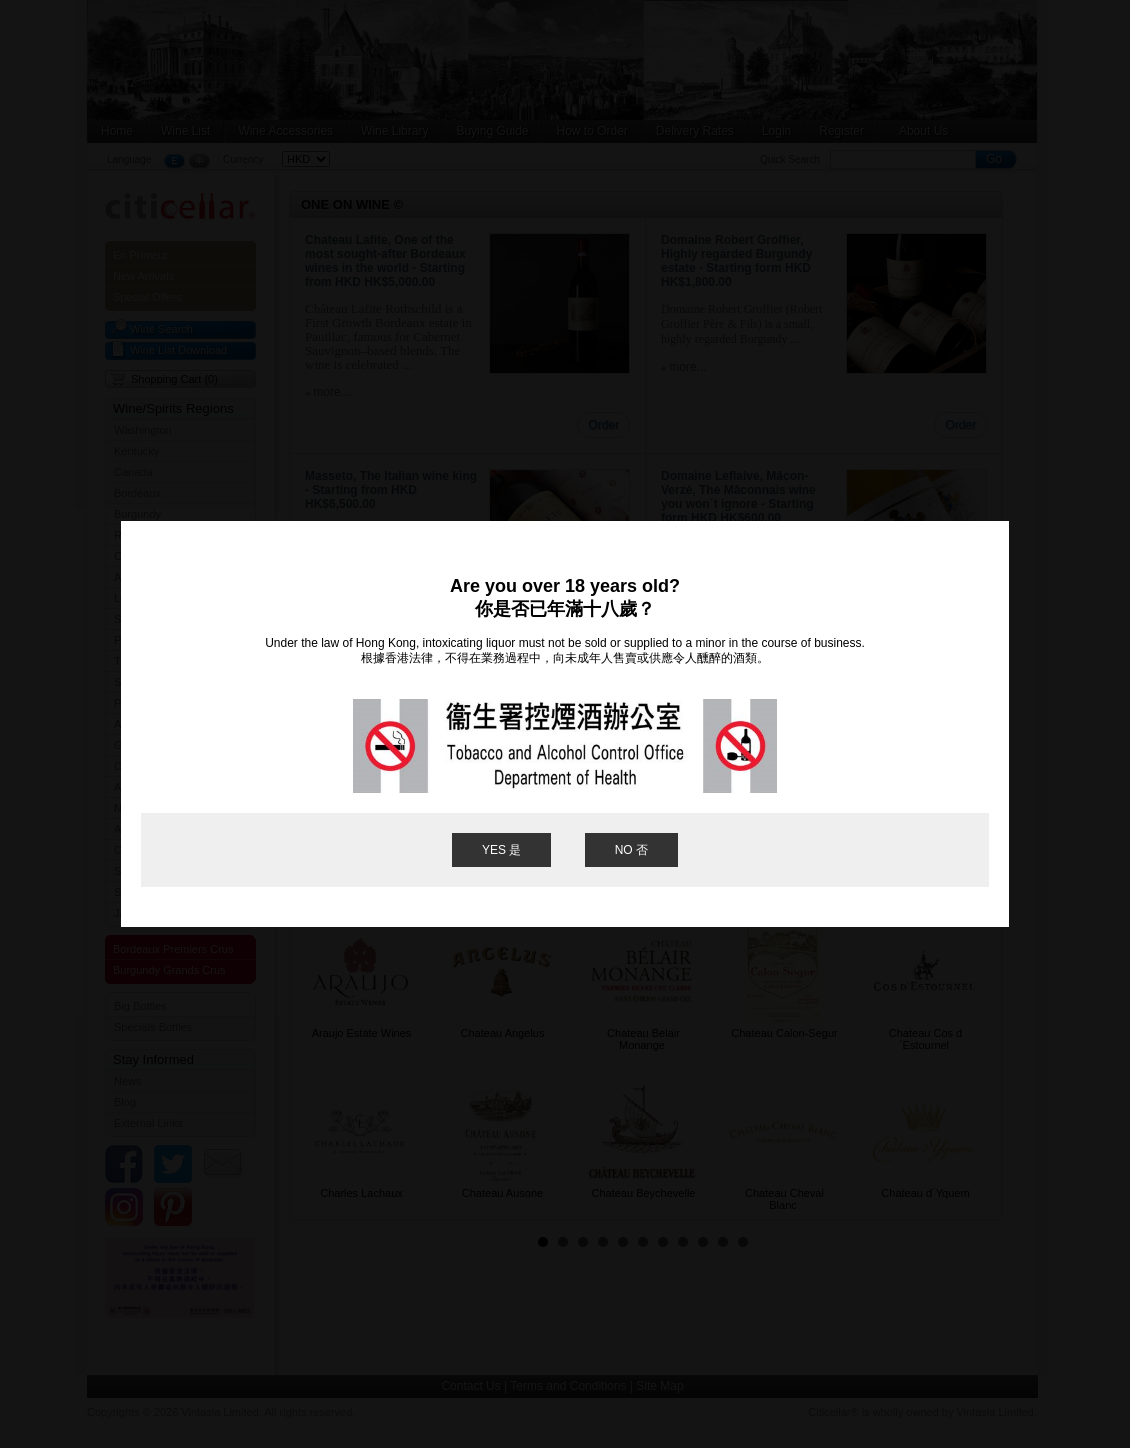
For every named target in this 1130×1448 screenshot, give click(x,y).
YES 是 (501, 850)
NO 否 (631, 850)
